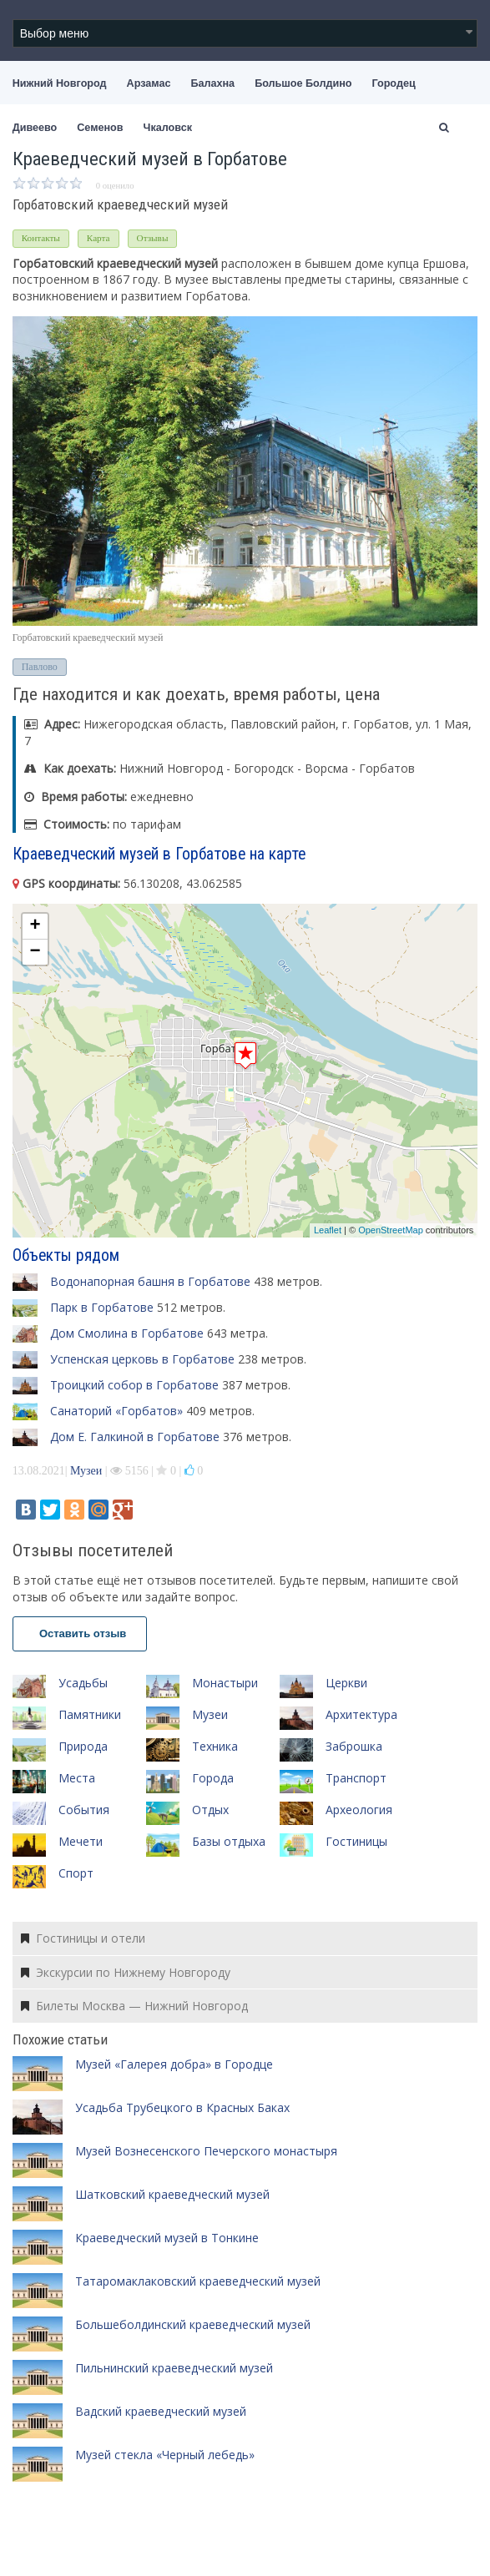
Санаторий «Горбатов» (116, 1411)
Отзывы (153, 238)
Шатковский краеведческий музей (172, 2194)
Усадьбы (83, 1683)
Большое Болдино (303, 83)
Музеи (86, 1470)
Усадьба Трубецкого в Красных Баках (182, 2107)
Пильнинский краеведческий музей (174, 2368)
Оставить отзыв (80, 1633)
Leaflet (327, 1230)
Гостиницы (356, 1841)
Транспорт (356, 1778)
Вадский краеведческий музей (160, 2411)
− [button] (35, 952)
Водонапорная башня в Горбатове (150, 1281)
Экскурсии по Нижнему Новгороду (125, 1972)
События (83, 1809)
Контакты (41, 238)
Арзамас (149, 83)
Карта (98, 238)
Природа (83, 1746)
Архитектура (361, 1714)
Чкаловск (168, 128)
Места (76, 1778)
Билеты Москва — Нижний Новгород (134, 2006)
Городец (393, 83)
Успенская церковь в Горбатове (142, 1359)
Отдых (210, 1809)
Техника (215, 1746)
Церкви (346, 1683)
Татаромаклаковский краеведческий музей (198, 2281)
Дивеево (35, 128)
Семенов (100, 128)
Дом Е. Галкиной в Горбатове (135, 1436)
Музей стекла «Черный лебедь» (165, 2455)
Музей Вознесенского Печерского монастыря (206, 2151)
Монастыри (225, 1683)
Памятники (89, 1714)
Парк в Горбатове (102, 1307)
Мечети (80, 1841)
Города (213, 1778)
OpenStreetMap (390, 1230)
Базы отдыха (228, 1841)
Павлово (40, 667)
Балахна (212, 83)
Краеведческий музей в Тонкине (167, 2238)
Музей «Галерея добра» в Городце (174, 2064)
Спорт (75, 1873)
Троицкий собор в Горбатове (134, 1385)
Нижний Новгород (60, 83)
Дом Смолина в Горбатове (127, 1333)
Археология (359, 1809)
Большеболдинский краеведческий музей (193, 2324)
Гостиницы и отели (83, 1938)
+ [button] (35, 926)
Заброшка (354, 1746)
